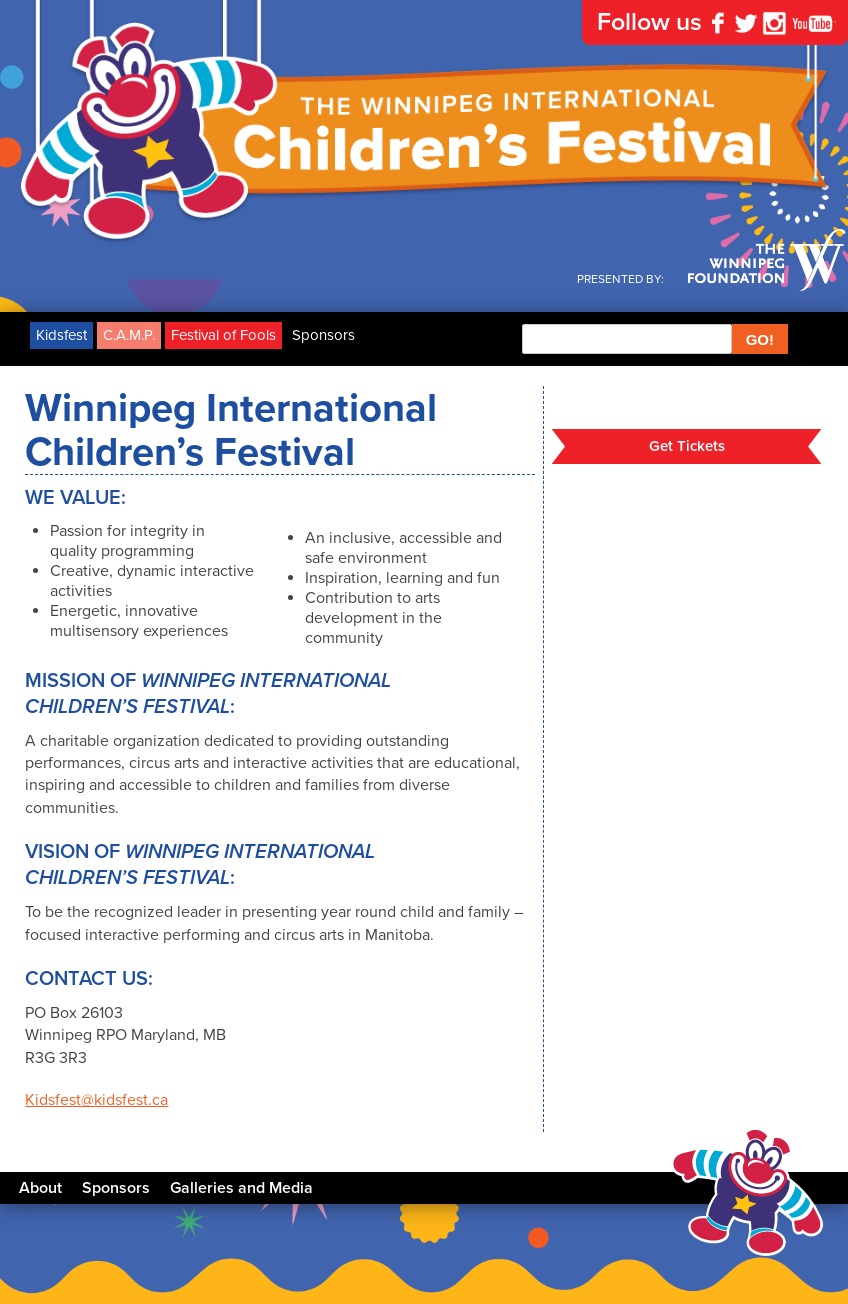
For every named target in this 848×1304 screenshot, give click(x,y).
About (40, 1188)
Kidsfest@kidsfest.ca (96, 1100)
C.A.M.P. (129, 335)
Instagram (774, 23)
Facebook (718, 23)
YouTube (814, 23)
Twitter (746, 23)
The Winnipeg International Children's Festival (424, 135)
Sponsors (323, 335)
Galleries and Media (241, 1188)
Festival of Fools (223, 335)
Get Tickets (687, 446)
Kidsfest (61, 335)
